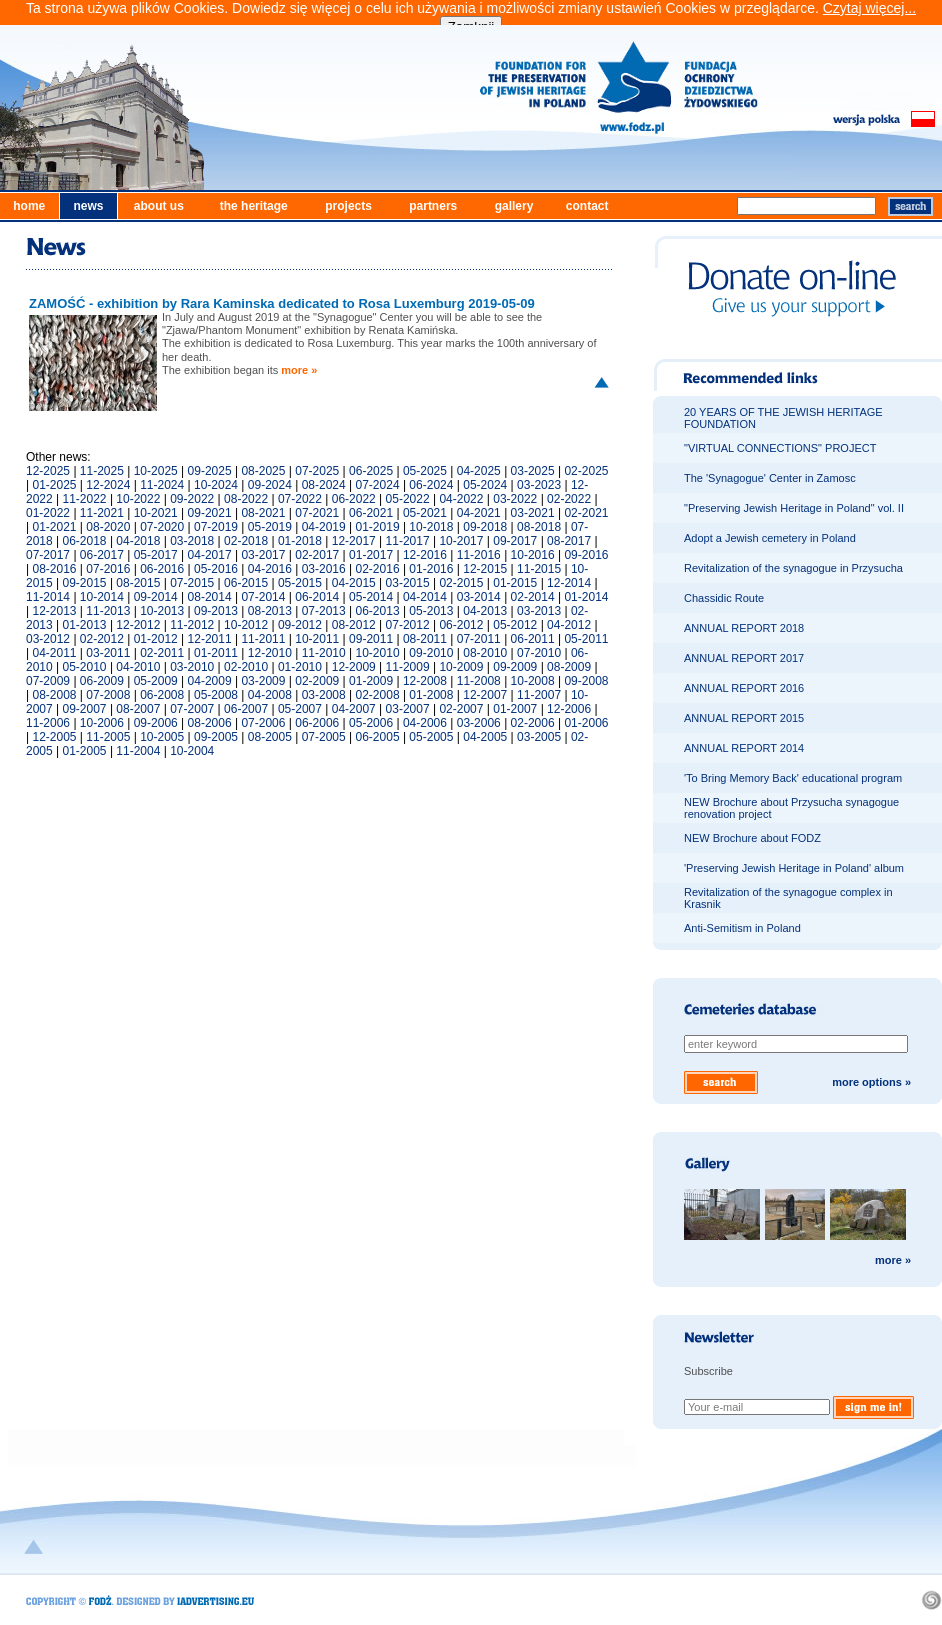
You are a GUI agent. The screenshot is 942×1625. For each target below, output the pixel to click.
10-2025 (156, 471)
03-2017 (263, 555)
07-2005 (324, 737)
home (29, 206)
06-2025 (371, 471)
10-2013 (162, 611)
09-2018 (485, 527)
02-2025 (586, 471)
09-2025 (210, 471)
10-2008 (533, 681)
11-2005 (108, 737)
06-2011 (533, 639)
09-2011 (371, 639)
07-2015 (192, 583)
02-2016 (378, 569)
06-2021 (371, 513)
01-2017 (371, 555)
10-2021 (156, 513)
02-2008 (378, 695)
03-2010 (192, 667)
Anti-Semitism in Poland (742, 928)
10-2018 (431, 527)
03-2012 (48, 639)
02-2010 (246, 667)
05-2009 (156, 681)
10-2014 (102, 597)
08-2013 (270, 611)
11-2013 (108, 611)
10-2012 (246, 625)
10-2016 (533, 555)
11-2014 (48, 597)
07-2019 (216, 527)
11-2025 (102, 471)
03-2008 (324, 695)
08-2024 (324, 485)
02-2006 (533, 723)
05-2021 (425, 513)
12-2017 (354, 541)
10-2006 (102, 723)
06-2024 (431, 485)
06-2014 (317, 597)
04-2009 (210, 681)
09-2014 (156, 597)
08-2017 (569, 541)
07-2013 (324, 611)
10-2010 (378, 653)
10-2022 (138, 499)
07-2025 (317, 471)
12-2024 (108, 485)
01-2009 (371, 681)
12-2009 (354, 667)
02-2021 (586, 513)
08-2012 (354, 625)
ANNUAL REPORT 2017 (744, 658)
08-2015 (138, 583)
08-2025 (263, 471)
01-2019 (378, 527)
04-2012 (569, 625)
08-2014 (210, 597)
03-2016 (324, 569)
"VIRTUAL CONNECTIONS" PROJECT (780, 448)
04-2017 (210, 555)
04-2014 (425, 597)
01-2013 (85, 625)
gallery (514, 206)
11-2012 (192, 625)
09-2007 (85, 709)
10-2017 (461, 541)
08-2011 (425, 639)
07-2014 (263, 597)
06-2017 (102, 555)
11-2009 (408, 667)
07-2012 (408, 625)
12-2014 (569, 583)
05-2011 (586, 639)
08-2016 (54, 569)
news (88, 206)
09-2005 (216, 737)
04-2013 (485, 611)
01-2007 (515, 709)
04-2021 (479, 513)
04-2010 (138, 667)
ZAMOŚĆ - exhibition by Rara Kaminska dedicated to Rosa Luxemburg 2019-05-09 (282, 303)
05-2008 (216, 695)
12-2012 (138, 625)
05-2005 (431, 737)
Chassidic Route (724, 598)
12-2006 (569, 709)
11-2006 (48, 723)
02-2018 (246, 541)
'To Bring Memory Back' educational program (793, 778)
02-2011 (162, 653)
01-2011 (216, 653)
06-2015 (246, 583)
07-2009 (48, 681)
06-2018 (85, 541)
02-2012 (102, 639)
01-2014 (586, 597)
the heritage (254, 206)
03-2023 (539, 485)
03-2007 (408, 709)
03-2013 (539, 611)
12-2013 (54, 611)
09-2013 (216, 611)
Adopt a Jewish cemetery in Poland (770, 538)
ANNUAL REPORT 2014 (744, 748)
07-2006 (263, 723)
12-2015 (485, 569)
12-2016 (425, 555)
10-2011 (317, 639)
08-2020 (108, 527)
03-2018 (192, 541)
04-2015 (354, 583)
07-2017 (48, 555)
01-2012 (156, 639)
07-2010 (539, 653)
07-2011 (479, 639)
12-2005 (54, 737)
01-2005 (85, 751)
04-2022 (461, 499)
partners (433, 206)
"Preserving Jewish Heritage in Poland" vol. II (794, 508)
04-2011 (54, 653)
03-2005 (539, 737)
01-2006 (586, 723)
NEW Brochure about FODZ (752, 838)
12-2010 (270, 653)
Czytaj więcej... (869, 8)
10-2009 (461, 667)
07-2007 (192, 709)
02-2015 (461, 583)
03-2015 (408, 583)
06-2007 (246, 709)
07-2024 (378, 485)
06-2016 (162, 569)
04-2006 (425, 723)
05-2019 (270, 527)
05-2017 (156, 555)
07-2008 (108, 695)
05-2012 (515, 625)
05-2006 (371, 723)
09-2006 (156, 723)
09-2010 (431, 653)
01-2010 (300, 667)
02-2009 (317, 681)
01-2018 (300, 541)
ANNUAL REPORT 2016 (744, 688)
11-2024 (162, 485)
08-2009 (569, 667)
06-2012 (461, 625)
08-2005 (270, 737)
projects (348, 206)
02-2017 (317, 555)
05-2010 (85, 667)
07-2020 (162, 527)
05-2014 (371, 597)
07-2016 (108, 569)
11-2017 (408, 541)
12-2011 (210, 639)
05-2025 (425, 471)
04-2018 (138, 541)
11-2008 (479, 681)
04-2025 (479, 471)
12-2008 (425, 681)
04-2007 (354, 709)
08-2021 (263, 513)
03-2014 (479, 597)
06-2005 (378, 737)
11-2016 (479, 555)
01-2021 (54, 527)
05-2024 (485, 485)
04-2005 (485, 737)
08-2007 (138, 709)
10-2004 (192, 751)
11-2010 (324, 653)
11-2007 (539, 695)
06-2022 (354, 499)
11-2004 (138, 751)
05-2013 (431, 611)
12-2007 (485, 695)
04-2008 (270, 695)
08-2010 (485, 653)
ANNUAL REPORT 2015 (744, 718)
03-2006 (479, 723)
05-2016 (216, 569)
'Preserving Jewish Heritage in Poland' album (794, 868)
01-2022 (48, 513)
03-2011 (108, 653)
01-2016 (431, 569)
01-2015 (515, 583)
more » (299, 370)
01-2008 (431, 695)
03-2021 (533, 513)
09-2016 (586, 555)
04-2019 (324, 527)
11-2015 (539, 569)
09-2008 (586, 681)
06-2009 (102, 681)
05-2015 (300, 583)
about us (159, 206)
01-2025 (54, 485)
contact (587, 206)
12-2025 (48, 471)
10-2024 (216, 485)
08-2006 (210, 723)
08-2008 (54, 695)
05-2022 (408, 499)
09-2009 (515, 667)
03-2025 (533, 471)
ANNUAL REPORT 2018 (744, 628)
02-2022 (569, 499)
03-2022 (515, 499)
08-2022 (246, 499)
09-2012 (300, 625)
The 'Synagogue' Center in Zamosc (770, 478)
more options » (871, 1082)
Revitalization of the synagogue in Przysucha (793, 568)
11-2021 (102, 513)
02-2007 (461, 709)
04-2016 (270, 569)
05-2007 (300, 709)
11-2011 (263, 639)
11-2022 (85, 499)
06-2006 (317, 723)
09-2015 (85, 583)
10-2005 (162, 737)
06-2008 (162, 695)
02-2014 (533, 597)
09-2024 (270, 485)
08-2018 (539, 527)
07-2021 (317, 513)
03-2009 (263, 681)
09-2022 (192, 499)
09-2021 (210, 513)
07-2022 (300, 499)
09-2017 (515, 541)
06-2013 (378, 611)
